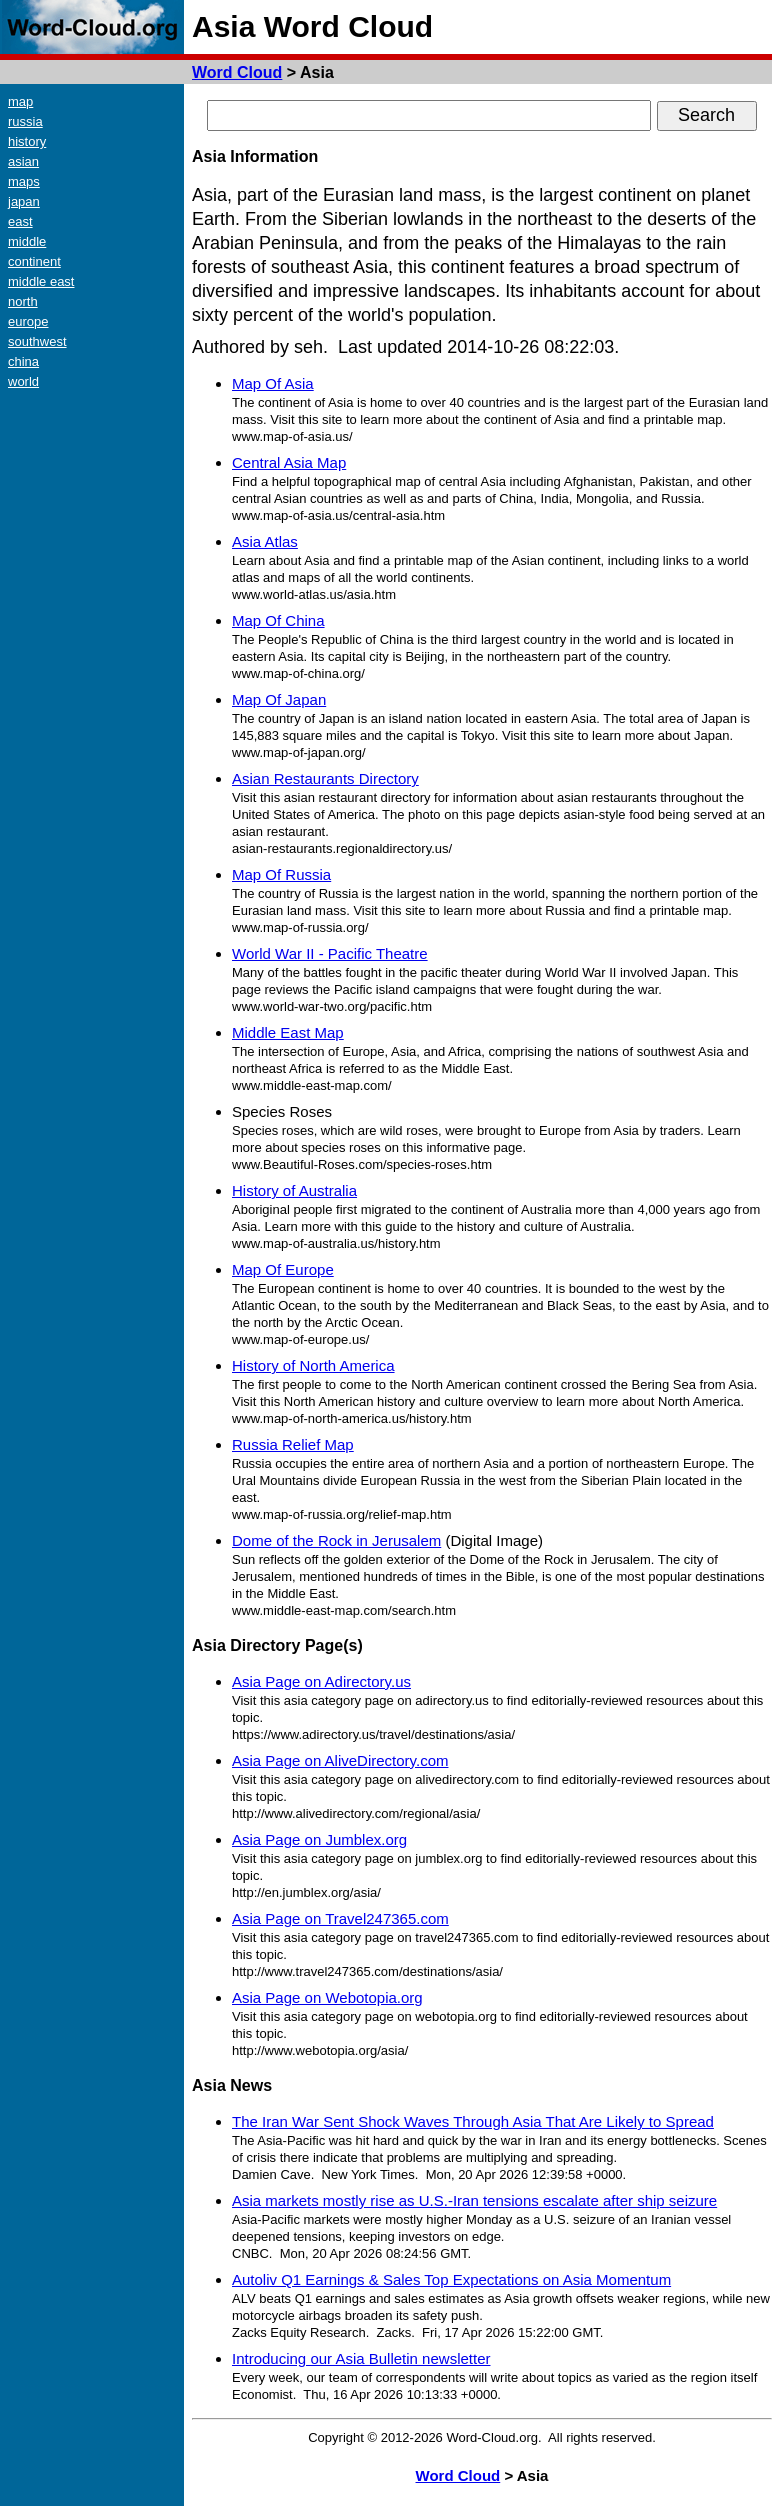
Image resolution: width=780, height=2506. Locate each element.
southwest (37, 341)
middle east (41, 281)
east (20, 221)
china (23, 361)
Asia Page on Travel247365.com (340, 1918)
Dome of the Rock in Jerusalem (336, 1540)
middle (27, 241)
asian (23, 161)
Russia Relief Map (293, 1444)
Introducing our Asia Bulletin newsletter (361, 2358)
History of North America (313, 1365)
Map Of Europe (283, 1269)
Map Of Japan (279, 699)
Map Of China (278, 620)
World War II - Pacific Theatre (330, 953)
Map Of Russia (281, 874)
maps (24, 181)
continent (34, 261)
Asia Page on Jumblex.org (319, 1839)
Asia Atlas (265, 541)
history (27, 141)
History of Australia (294, 1190)
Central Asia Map (289, 462)
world (23, 381)
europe (28, 321)
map (20, 101)
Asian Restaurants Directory (325, 778)
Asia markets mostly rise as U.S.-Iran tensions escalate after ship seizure (474, 2200)
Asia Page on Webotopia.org (327, 1997)
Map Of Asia (273, 383)
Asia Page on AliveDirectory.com (340, 1760)
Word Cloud (237, 72)
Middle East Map (288, 1032)
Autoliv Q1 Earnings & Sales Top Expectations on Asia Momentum (451, 2279)
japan (24, 201)
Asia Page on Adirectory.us (321, 1681)
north (23, 301)
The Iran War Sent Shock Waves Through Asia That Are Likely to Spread (473, 2121)
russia (25, 121)
